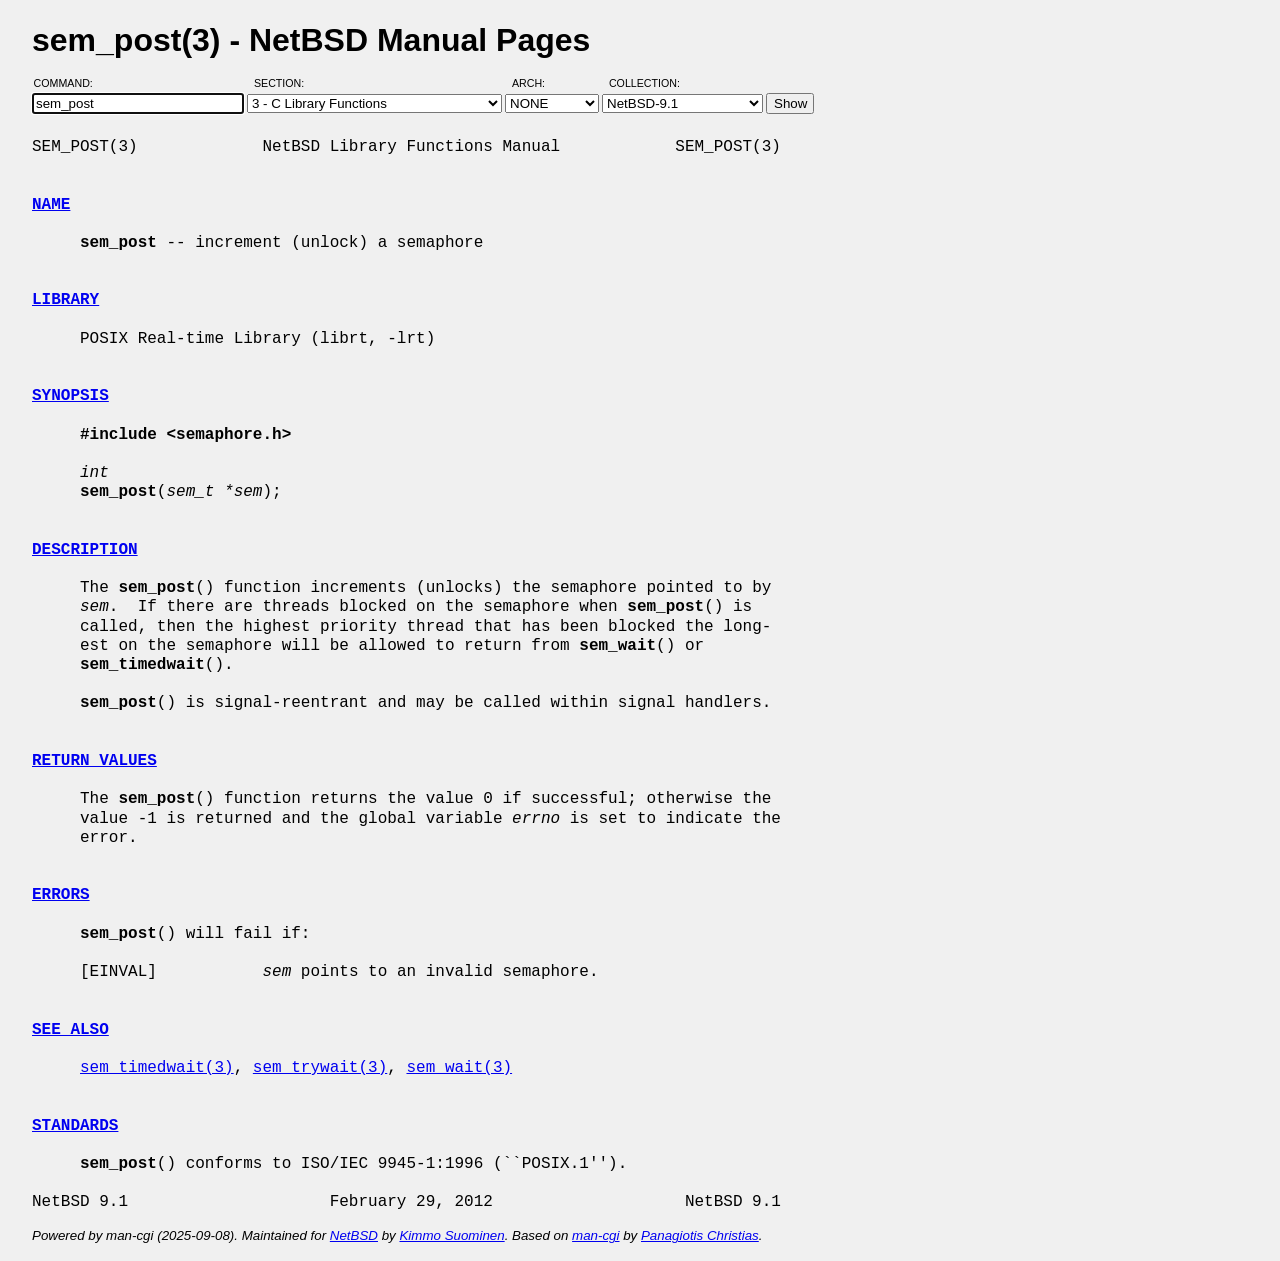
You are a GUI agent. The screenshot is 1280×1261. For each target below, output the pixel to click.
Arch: (537, 83)
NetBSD (354, 1235)
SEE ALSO (70, 1030)
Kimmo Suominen (451, 1235)
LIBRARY (65, 300)
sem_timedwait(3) (157, 1068)
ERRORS (61, 895)
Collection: (644, 83)
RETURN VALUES (94, 761)
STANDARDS (75, 1126)
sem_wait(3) (459, 1068)
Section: (283, 83)
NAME (51, 205)
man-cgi (595, 1235)
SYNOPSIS (70, 396)
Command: (69, 83)
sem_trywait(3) (320, 1068)
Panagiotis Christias (700, 1235)
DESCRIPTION (85, 550)
